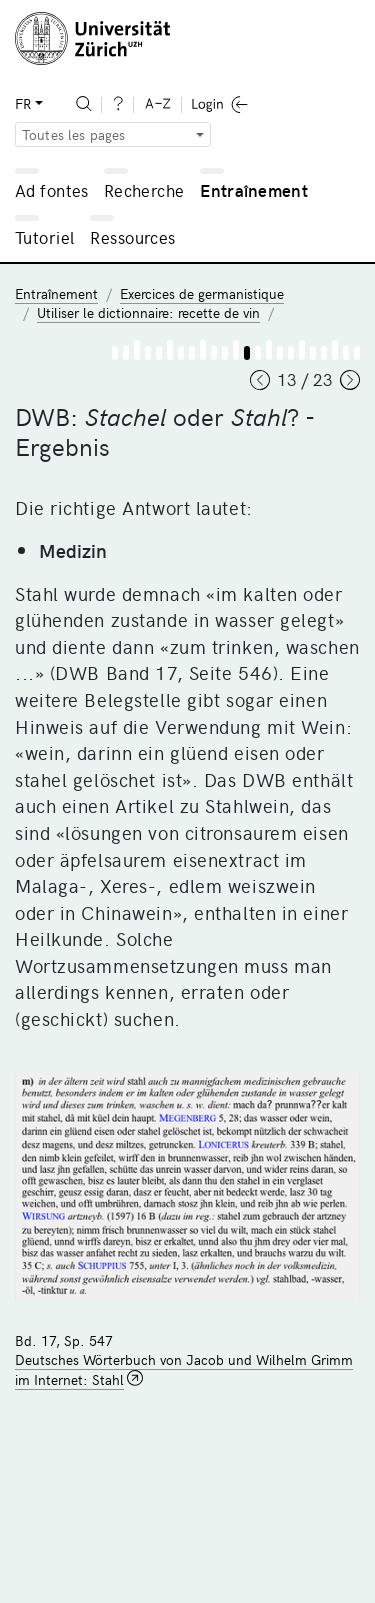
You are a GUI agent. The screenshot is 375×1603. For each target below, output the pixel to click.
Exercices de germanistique (202, 293)
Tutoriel (44, 237)
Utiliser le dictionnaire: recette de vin (148, 312)
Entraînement (254, 190)
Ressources (132, 237)
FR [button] (23, 103)
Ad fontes (52, 190)
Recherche (144, 190)
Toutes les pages (74, 134)
